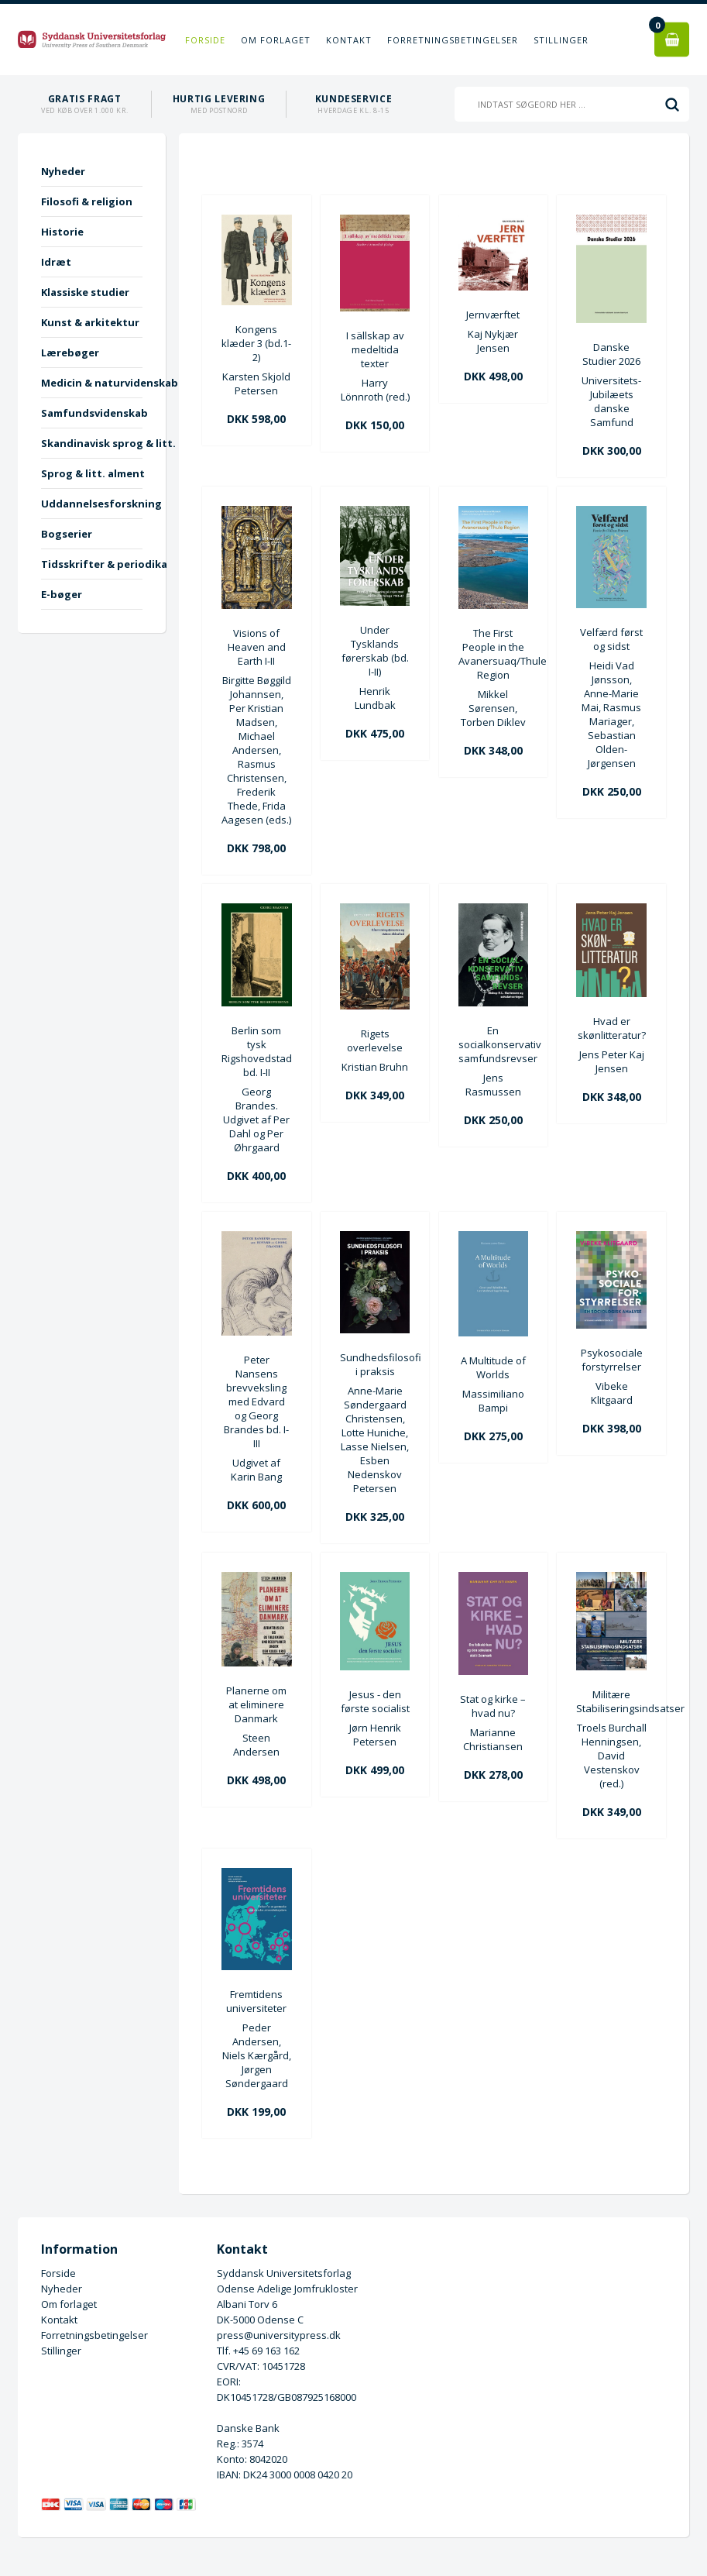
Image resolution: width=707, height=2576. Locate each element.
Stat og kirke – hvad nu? (493, 1706)
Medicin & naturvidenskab (91, 383)
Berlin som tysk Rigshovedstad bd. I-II (256, 1051)
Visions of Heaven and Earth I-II (257, 647)
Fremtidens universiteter (256, 2001)
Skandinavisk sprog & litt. (91, 443)
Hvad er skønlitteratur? (612, 1028)
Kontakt (349, 40)
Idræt (56, 262)
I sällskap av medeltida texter (375, 349)
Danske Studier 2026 (611, 354)
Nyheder (63, 171)
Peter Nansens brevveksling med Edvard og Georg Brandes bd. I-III (256, 1401)
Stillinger (561, 40)
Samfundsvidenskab (91, 413)
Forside (205, 40)
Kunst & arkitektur (90, 322)
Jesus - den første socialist (375, 1701)
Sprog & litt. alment (91, 473)
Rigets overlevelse (375, 1040)
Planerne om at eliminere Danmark (256, 1704)
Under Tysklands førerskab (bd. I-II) (375, 651)
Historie (62, 232)
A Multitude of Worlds (493, 1367)
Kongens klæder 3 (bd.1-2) (256, 343)
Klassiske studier (85, 292)
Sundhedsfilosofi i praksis (375, 1364)
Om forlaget (276, 40)
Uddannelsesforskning (91, 504)
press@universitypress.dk (279, 2335)
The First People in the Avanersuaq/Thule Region (493, 654)
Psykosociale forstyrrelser (612, 1360)
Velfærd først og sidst (611, 639)
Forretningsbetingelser (452, 40)
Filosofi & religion (86, 201)
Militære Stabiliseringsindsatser (611, 1701)
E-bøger (61, 594)
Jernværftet (493, 315)
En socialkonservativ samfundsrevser (493, 1044)
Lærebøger (70, 352)
